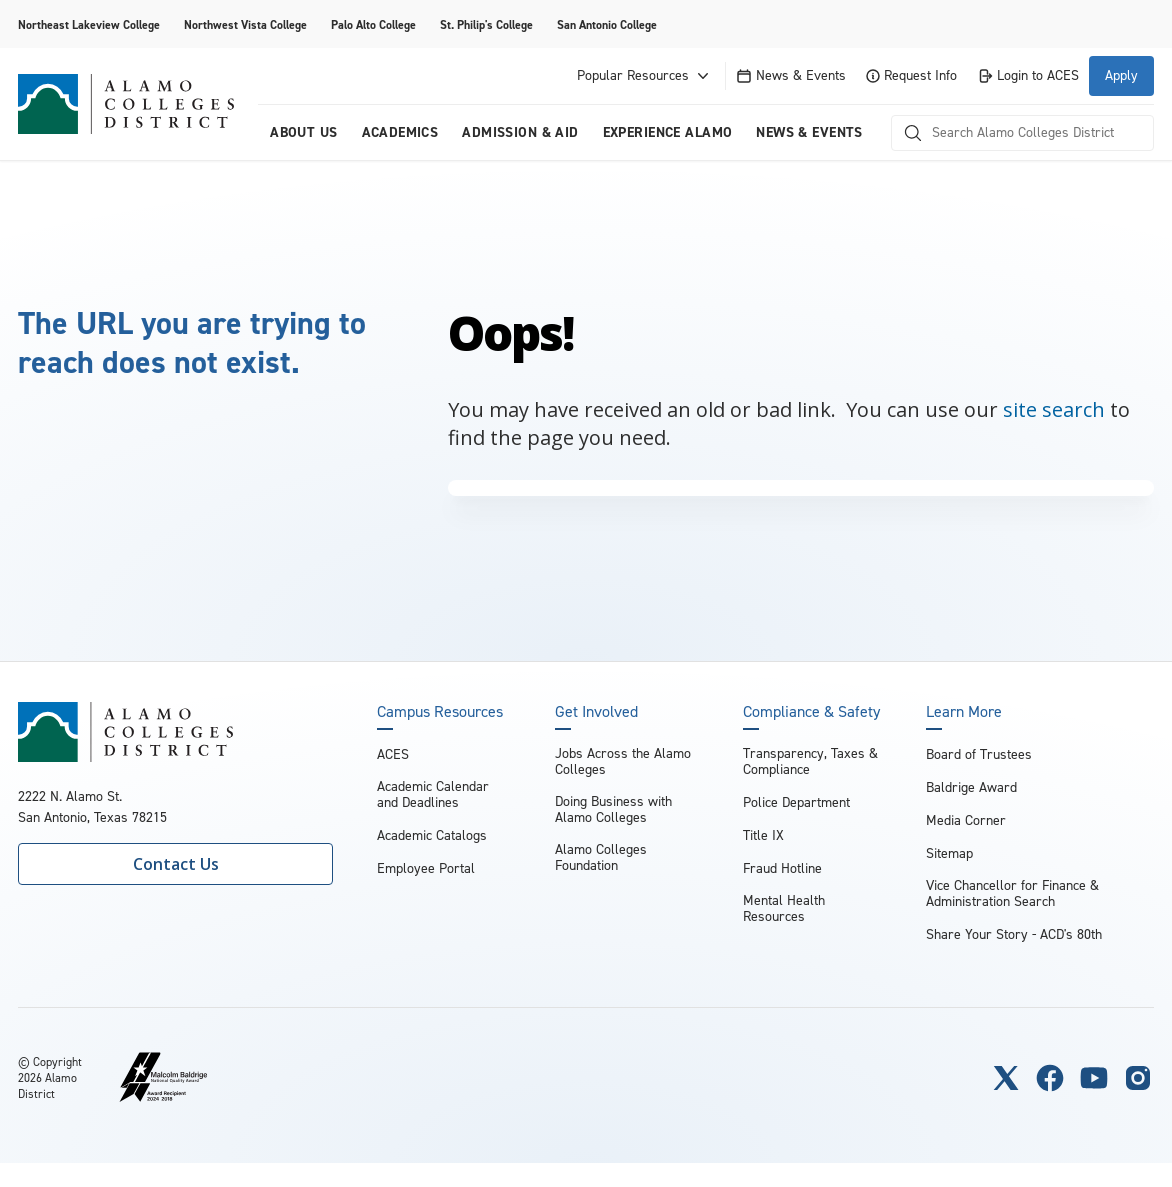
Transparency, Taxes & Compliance (810, 761)
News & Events (791, 75)
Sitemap (949, 853)
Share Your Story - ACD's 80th (1014, 934)
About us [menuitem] (303, 132)
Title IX (763, 835)
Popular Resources (645, 76)
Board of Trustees (979, 754)
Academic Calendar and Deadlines (433, 794)
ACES (393, 754)
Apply (1121, 75)
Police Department (796, 802)
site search (1054, 409)
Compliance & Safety (811, 712)
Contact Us (176, 864)
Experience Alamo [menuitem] (668, 132)
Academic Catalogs (432, 835)
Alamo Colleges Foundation (601, 857)
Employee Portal (426, 868)
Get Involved (596, 712)
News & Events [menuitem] (809, 132)
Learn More (964, 712)
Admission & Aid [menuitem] (520, 132)
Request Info (911, 75)
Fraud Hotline (782, 868)
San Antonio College (607, 25)
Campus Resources (440, 712)
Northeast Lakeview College (89, 25)
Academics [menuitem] (400, 132)
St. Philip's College (486, 25)
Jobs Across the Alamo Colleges (623, 761)
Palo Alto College (373, 25)
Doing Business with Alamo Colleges (613, 809)
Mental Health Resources (784, 908)
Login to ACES (1028, 75)
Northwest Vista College (245, 25)
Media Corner (966, 820)
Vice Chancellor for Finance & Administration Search (1012, 893)
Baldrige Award (971, 787)
